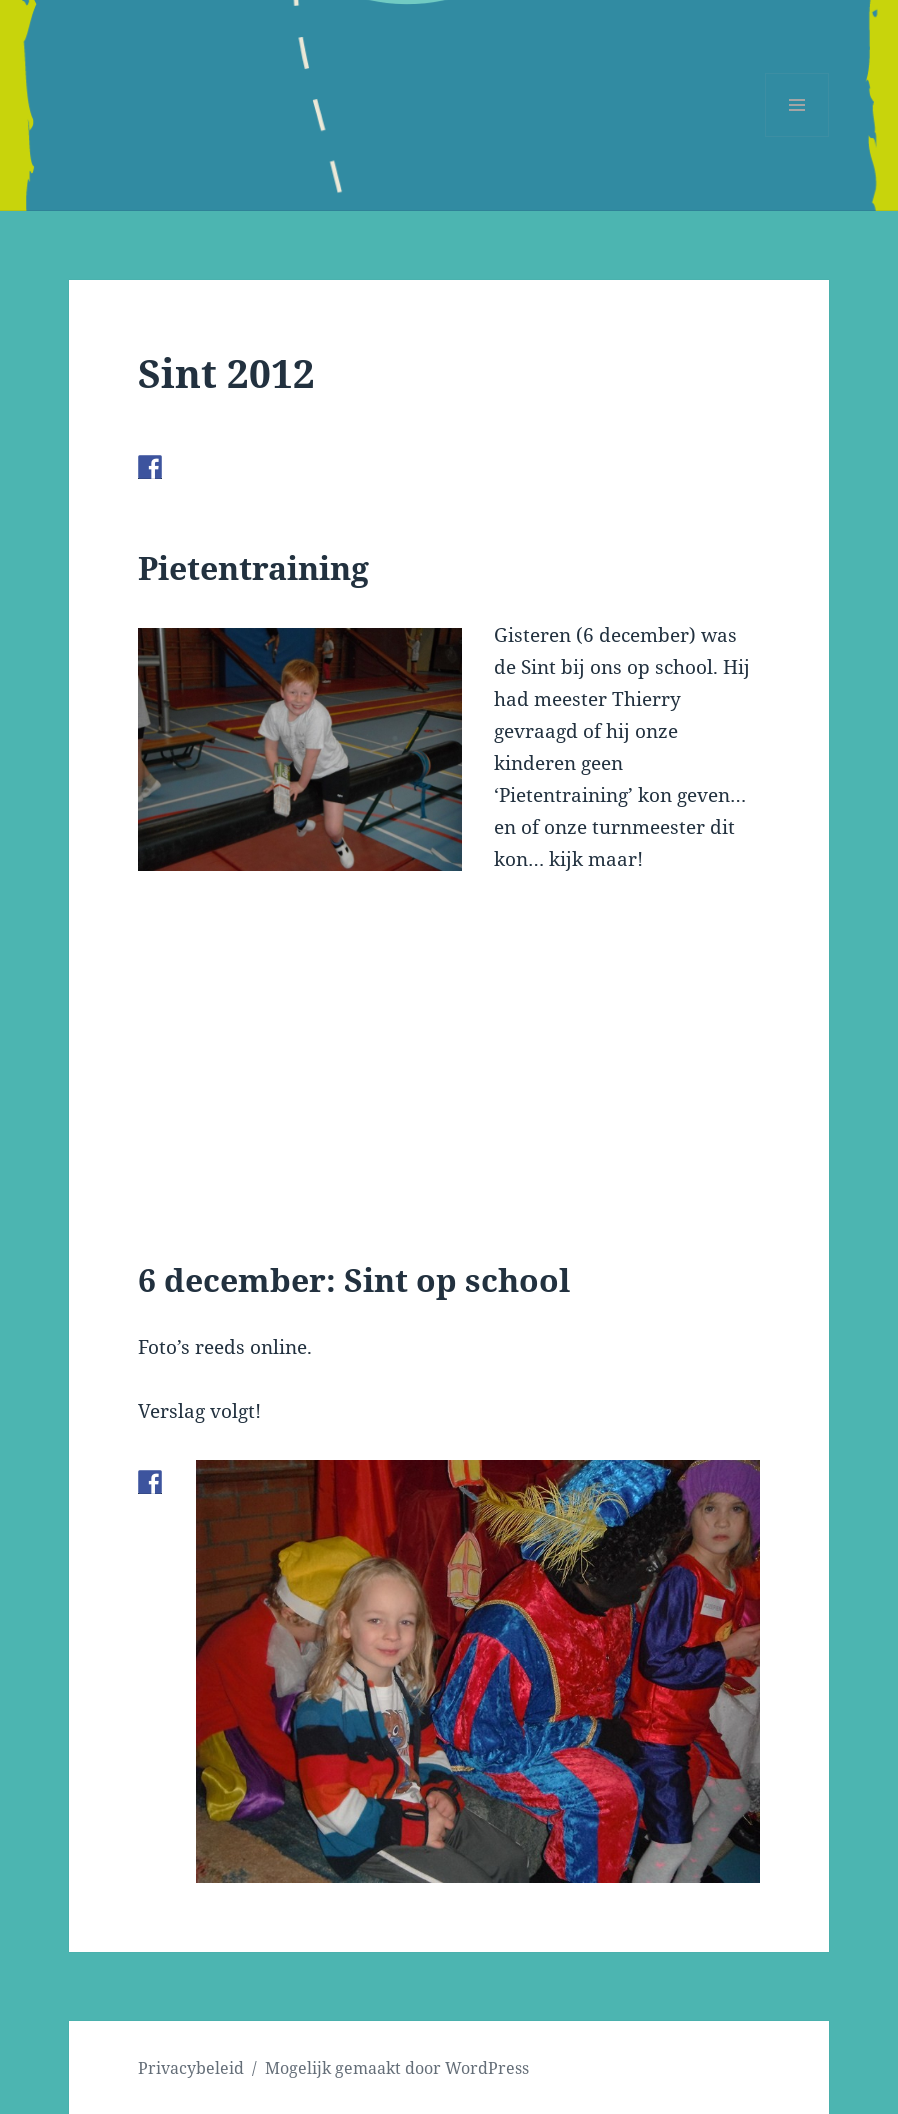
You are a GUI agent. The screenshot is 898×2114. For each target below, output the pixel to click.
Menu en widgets (797, 136)
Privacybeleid (191, 2068)
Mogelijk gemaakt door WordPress (397, 2068)
